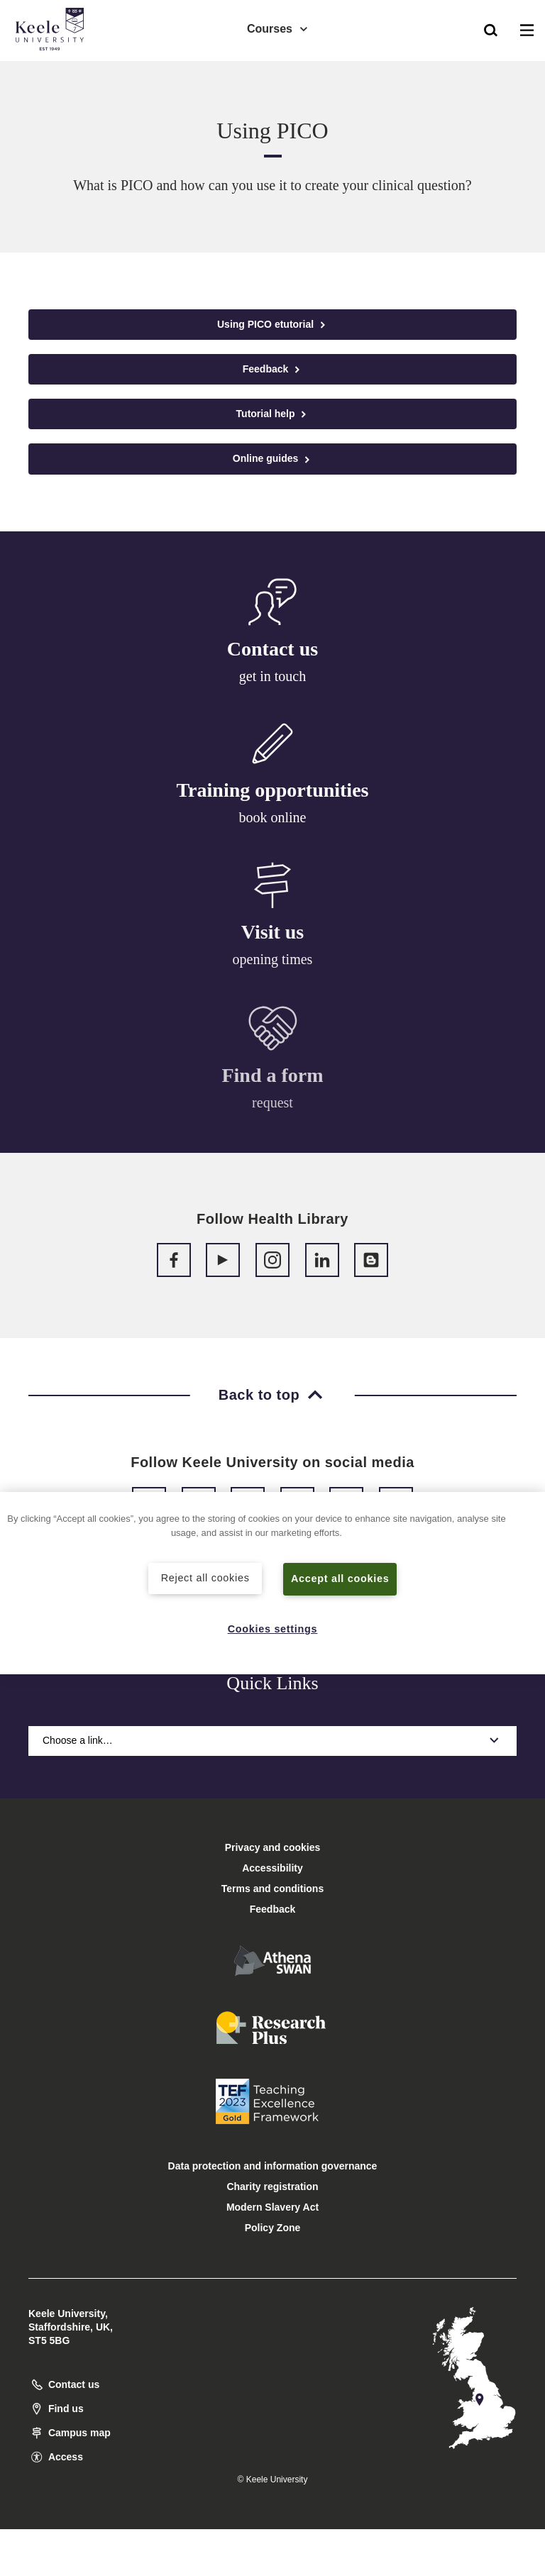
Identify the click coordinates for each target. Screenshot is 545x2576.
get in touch (272, 677)
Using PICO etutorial (272, 325)
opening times (273, 964)
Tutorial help (272, 414)
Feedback (272, 369)
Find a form (272, 1082)
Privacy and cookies (273, 1847)
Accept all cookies (340, 1578)
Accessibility (272, 1868)
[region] (272, 1583)
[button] (491, 29)
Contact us (272, 649)
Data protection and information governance (273, 2166)
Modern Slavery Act (272, 2207)
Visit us (272, 936)
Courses (278, 29)
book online (273, 819)
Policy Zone (273, 2227)
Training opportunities (273, 792)
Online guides (272, 459)
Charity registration (272, 2186)
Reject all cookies (205, 1577)
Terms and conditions (272, 1888)
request (272, 1109)
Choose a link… (272, 1740)
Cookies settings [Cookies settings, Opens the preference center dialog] (273, 1629)
